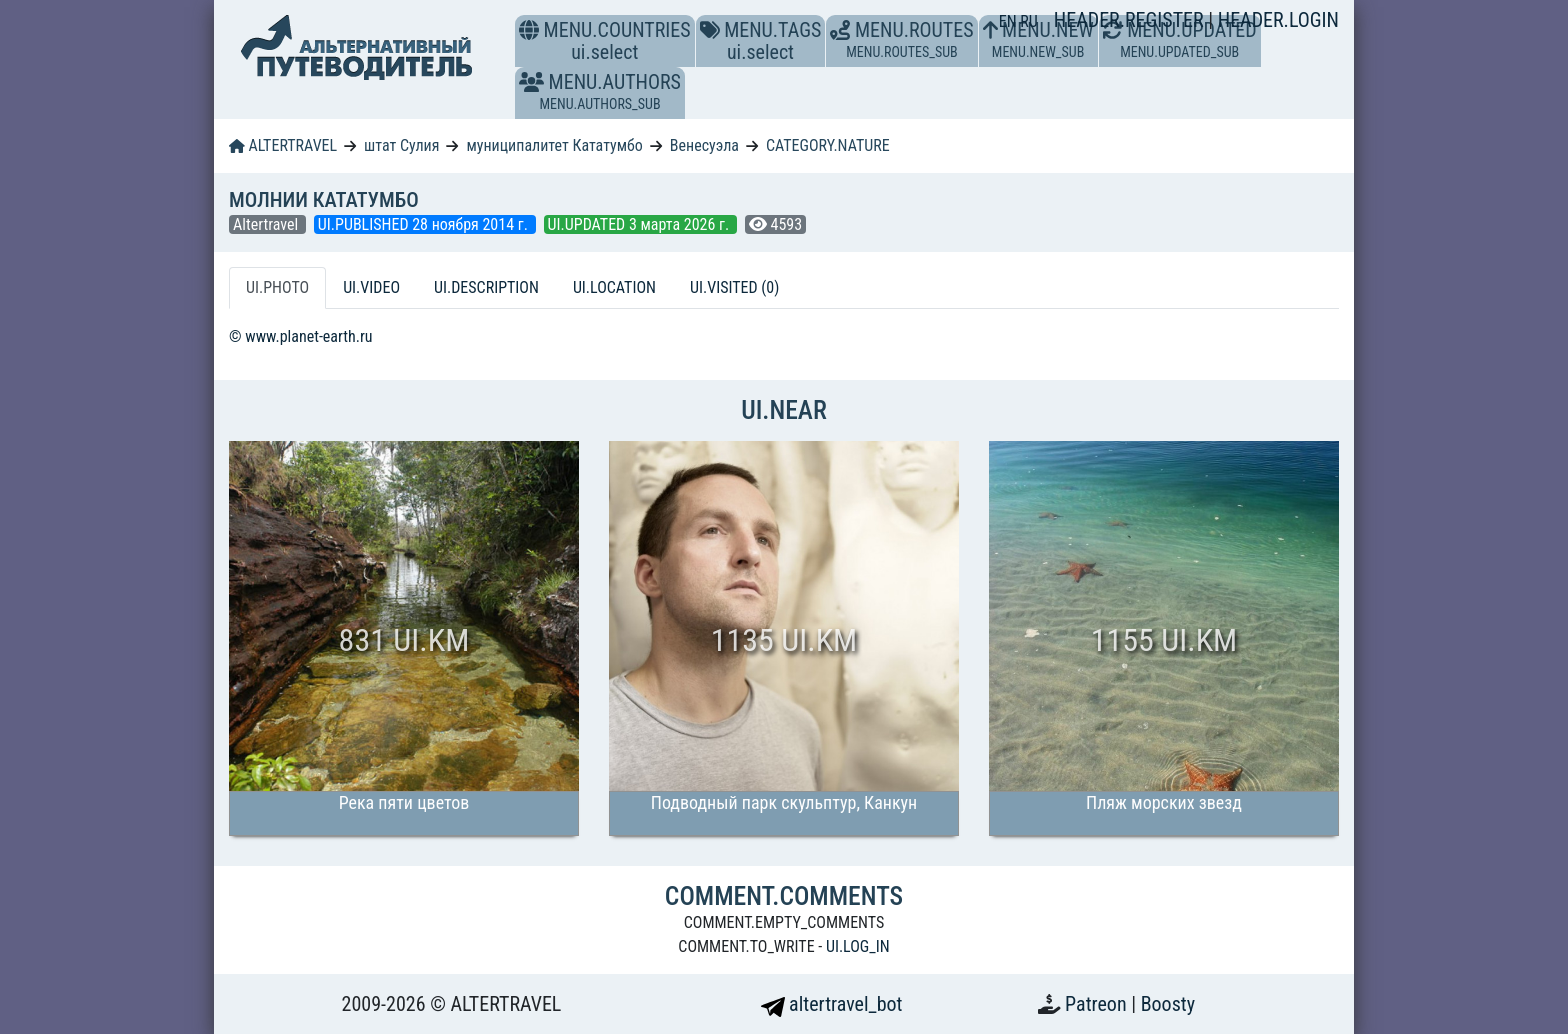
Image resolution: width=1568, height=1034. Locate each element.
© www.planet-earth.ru (301, 336)
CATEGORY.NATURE (828, 145)
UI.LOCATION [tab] (614, 287)
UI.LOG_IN (858, 946)
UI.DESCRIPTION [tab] (486, 287)
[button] (531, 82)
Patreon (1098, 1004)
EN (1010, 21)
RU (1028, 21)
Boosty (1168, 1004)
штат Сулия (401, 145)
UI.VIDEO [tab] (371, 287)
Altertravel (267, 224)
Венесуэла (704, 145)
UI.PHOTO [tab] (277, 287)
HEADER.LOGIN (1278, 20)
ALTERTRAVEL (283, 145)
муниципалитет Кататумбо (554, 145)
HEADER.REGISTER (1131, 20)
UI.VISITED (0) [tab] (734, 287)
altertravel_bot (832, 1004)
